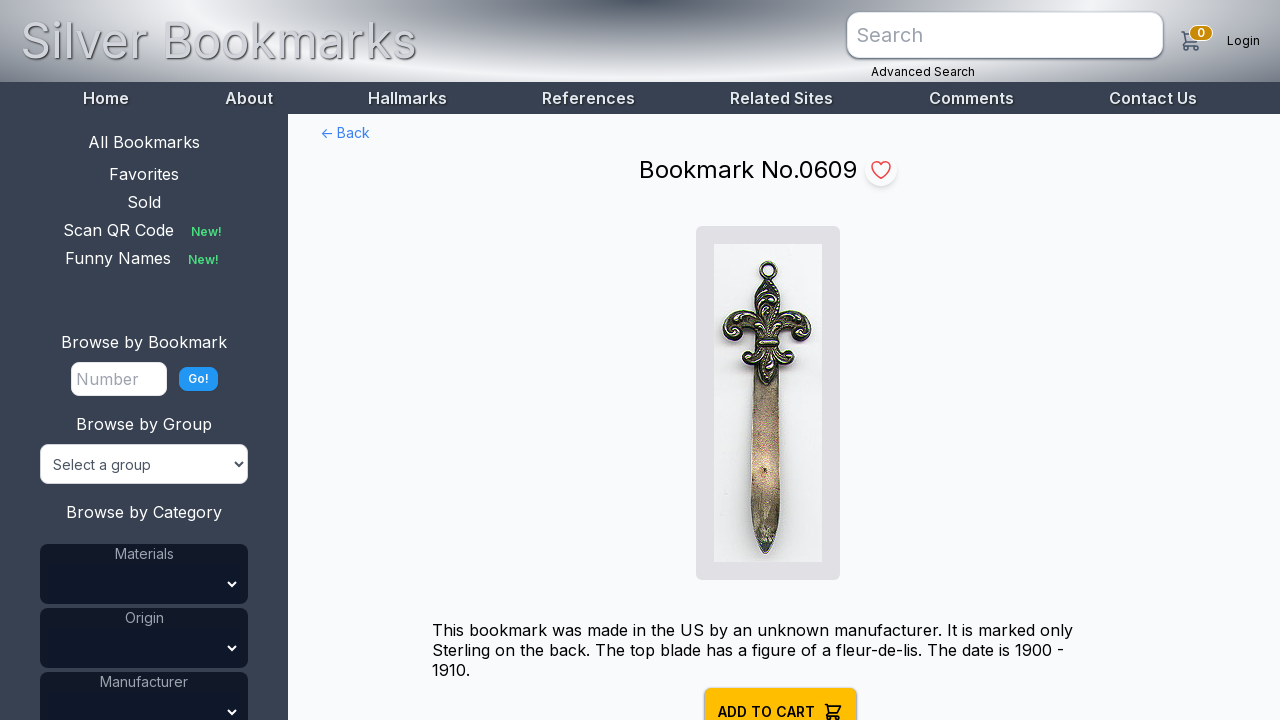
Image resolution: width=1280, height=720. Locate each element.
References (588, 98)
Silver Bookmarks (218, 40)
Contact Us (1153, 98)
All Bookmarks (144, 142)
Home (106, 98)
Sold (144, 202)
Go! (198, 378)
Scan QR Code (144, 230)
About (249, 98)
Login (1243, 40)
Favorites (144, 174)
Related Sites (781, 98)
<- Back (345, 132)
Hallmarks (407, 98)
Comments (971, 98)
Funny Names (144, 258)
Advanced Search (923, 71)
